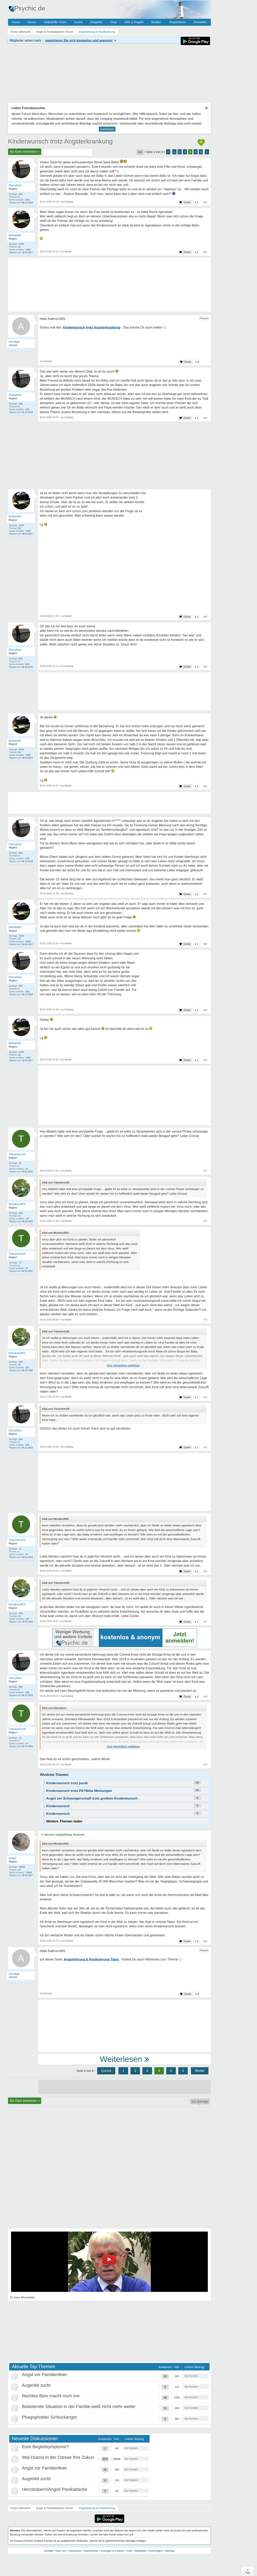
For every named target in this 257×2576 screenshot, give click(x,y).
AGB (129, 2550)
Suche (78, 22)
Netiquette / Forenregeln (148, 2550)
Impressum (74, 2550)
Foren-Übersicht (20, 2508)
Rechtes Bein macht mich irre (51, 2395)
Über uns (61, 2550)
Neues (32, 22)
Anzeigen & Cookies (112, 2550)
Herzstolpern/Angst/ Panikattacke (54, 2489)
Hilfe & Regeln (134, 22)
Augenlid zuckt (36, 2385)
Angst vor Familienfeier (44, 2374)
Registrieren (178, 22)
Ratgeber (96, 22)
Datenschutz (91, 2550)
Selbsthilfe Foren (55, 22)
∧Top (247, 2571)
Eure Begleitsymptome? (45, 2446)
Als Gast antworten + (25, 151)
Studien (156, 22)
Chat (113, 22)
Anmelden (200, 22)
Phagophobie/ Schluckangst (49, 2417)
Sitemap (169, 2550)
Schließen (107, 129)
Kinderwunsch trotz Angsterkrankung (60, 141)
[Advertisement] (124, 1096)
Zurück (106, 2071)
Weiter (200, 2071)
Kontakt (48, 2550)
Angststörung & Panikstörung (97, 2508)
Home (16, 22)
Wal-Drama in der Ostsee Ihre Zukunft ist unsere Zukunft (77, 2457)
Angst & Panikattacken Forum (54, 2508)
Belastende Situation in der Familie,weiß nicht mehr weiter (79, 2406)
